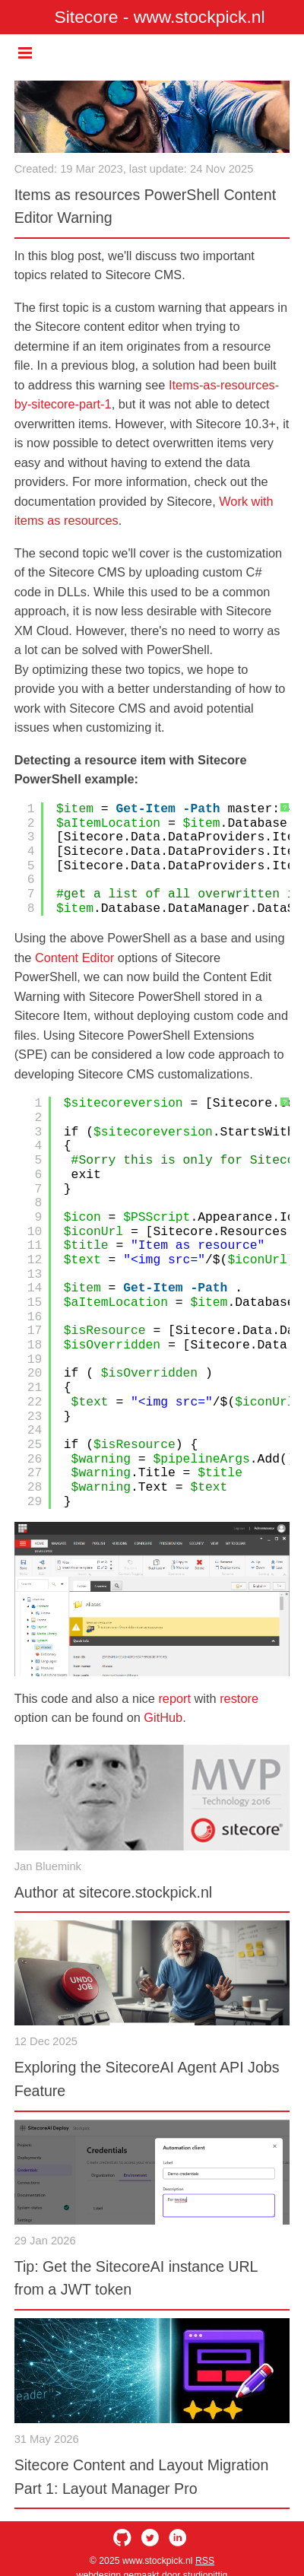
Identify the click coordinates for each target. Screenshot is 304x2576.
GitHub (163, 1717)
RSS (204, 2560)
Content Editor (74, 957)
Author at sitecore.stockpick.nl (113, 1892)
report (174, 1698)
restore (239, 1698)
